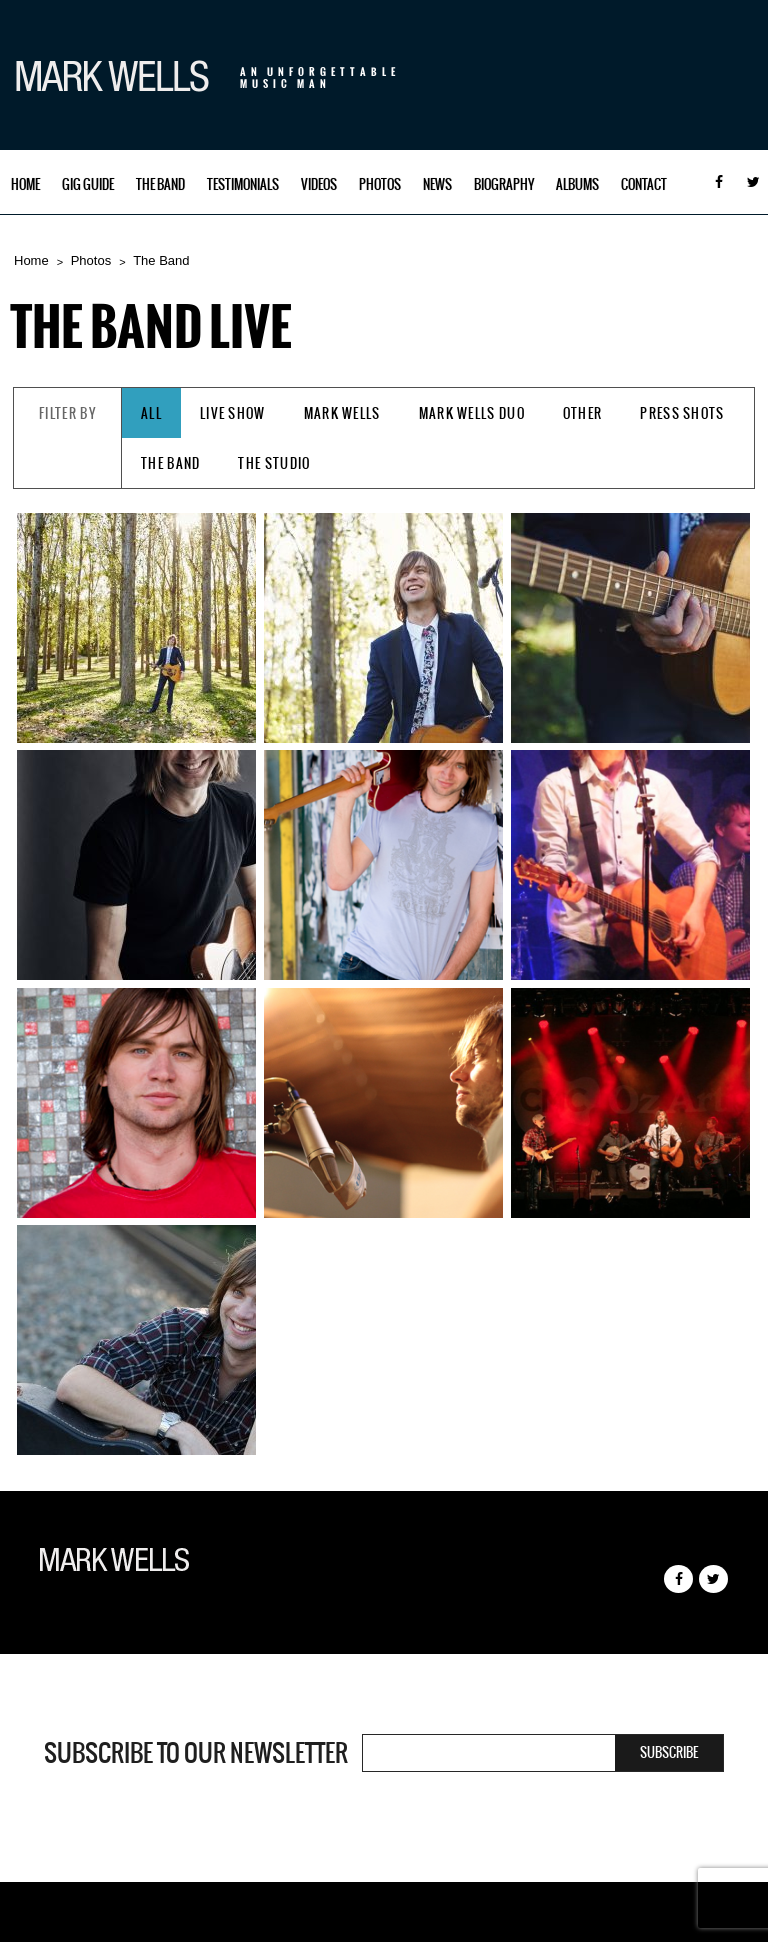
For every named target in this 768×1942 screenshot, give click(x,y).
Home (25, 184)
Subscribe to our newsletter (196, 1753)
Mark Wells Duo (472, 413)
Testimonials (243, 184)
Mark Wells (342, 413)
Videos (319, 184)
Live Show (233, 413)
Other (583, 413)
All (151, 413)
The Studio (274, 463)
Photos (380, 184)
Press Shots (682, 413)
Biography (504, 184)
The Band (160, 184)
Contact (644, 184)
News (437, 184)
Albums (577, 184)
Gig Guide (88, 184)
